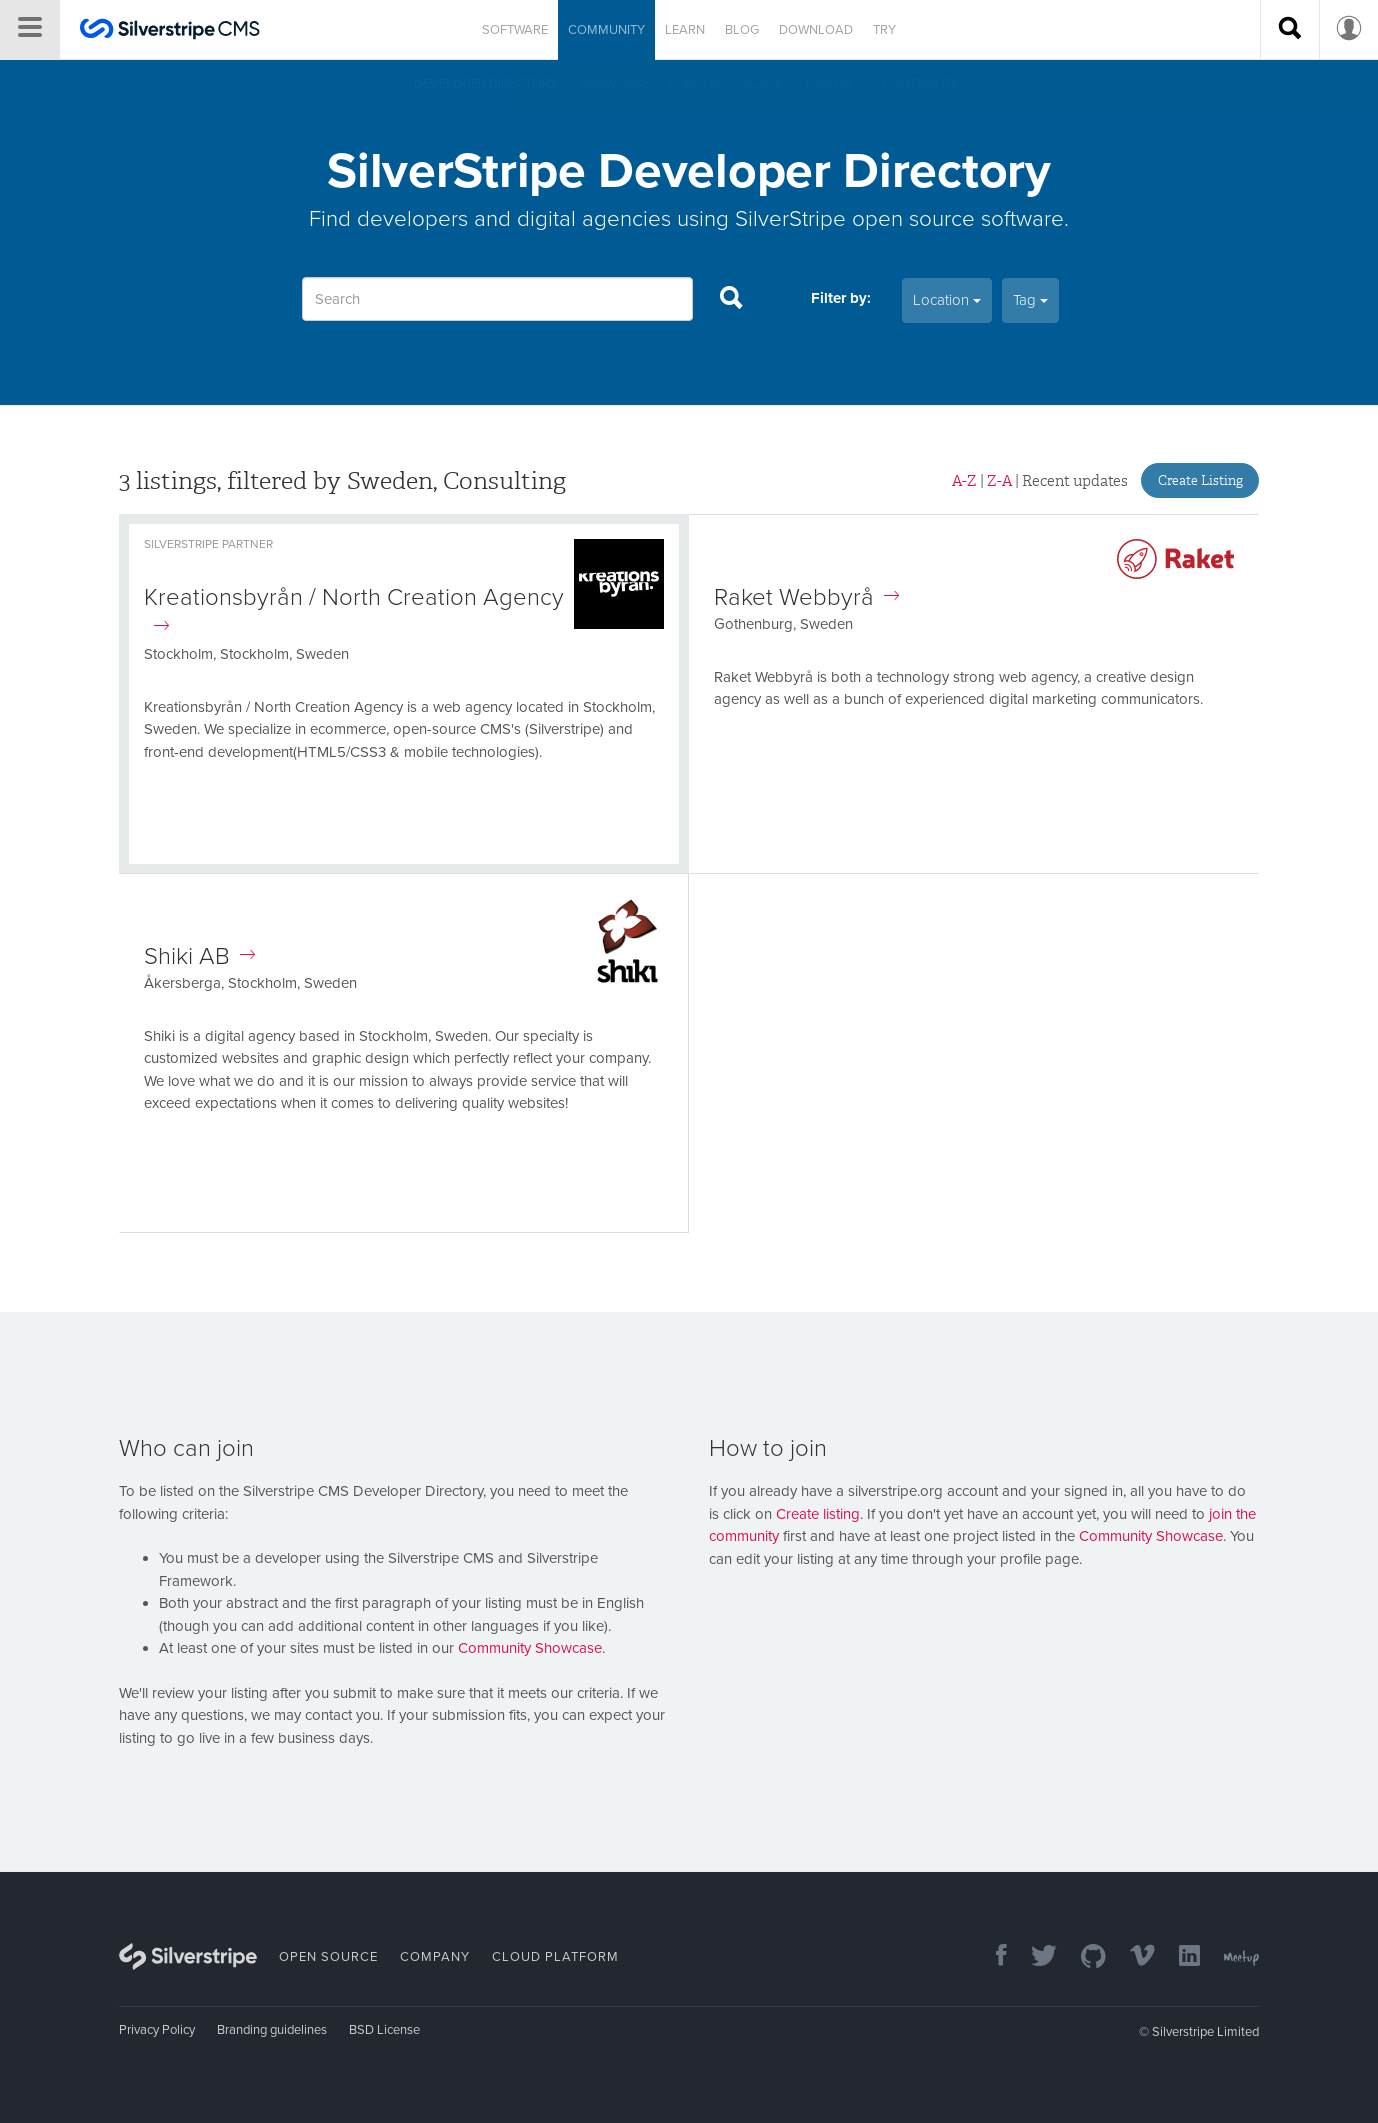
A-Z (964, 481)
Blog (742, 30)
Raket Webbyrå (806, 597)
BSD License (384, 2030)
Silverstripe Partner (208, 544)
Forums (695, 84)
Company (435, 1957)
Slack (762, 84)
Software (515, 30)
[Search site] (1290, 30)
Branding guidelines (272, 2030)
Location (947, 300)
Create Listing (1200, 480)
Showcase (613, 84)
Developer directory (486, 84)
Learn (685, 30)
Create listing (818, 1514)
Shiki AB (199, 956)
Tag (1030, 300)
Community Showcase (530, 1648)
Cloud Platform (555, 1957)
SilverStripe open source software (899, 218)
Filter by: (841, 298)
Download (816, 30)
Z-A (999, 481)
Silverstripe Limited (1205, 2032)
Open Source (328, 1957)
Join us (827, 84)
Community (606, 30)
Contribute (920, 84)
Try (884, 30)
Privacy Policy (157, 2030)
